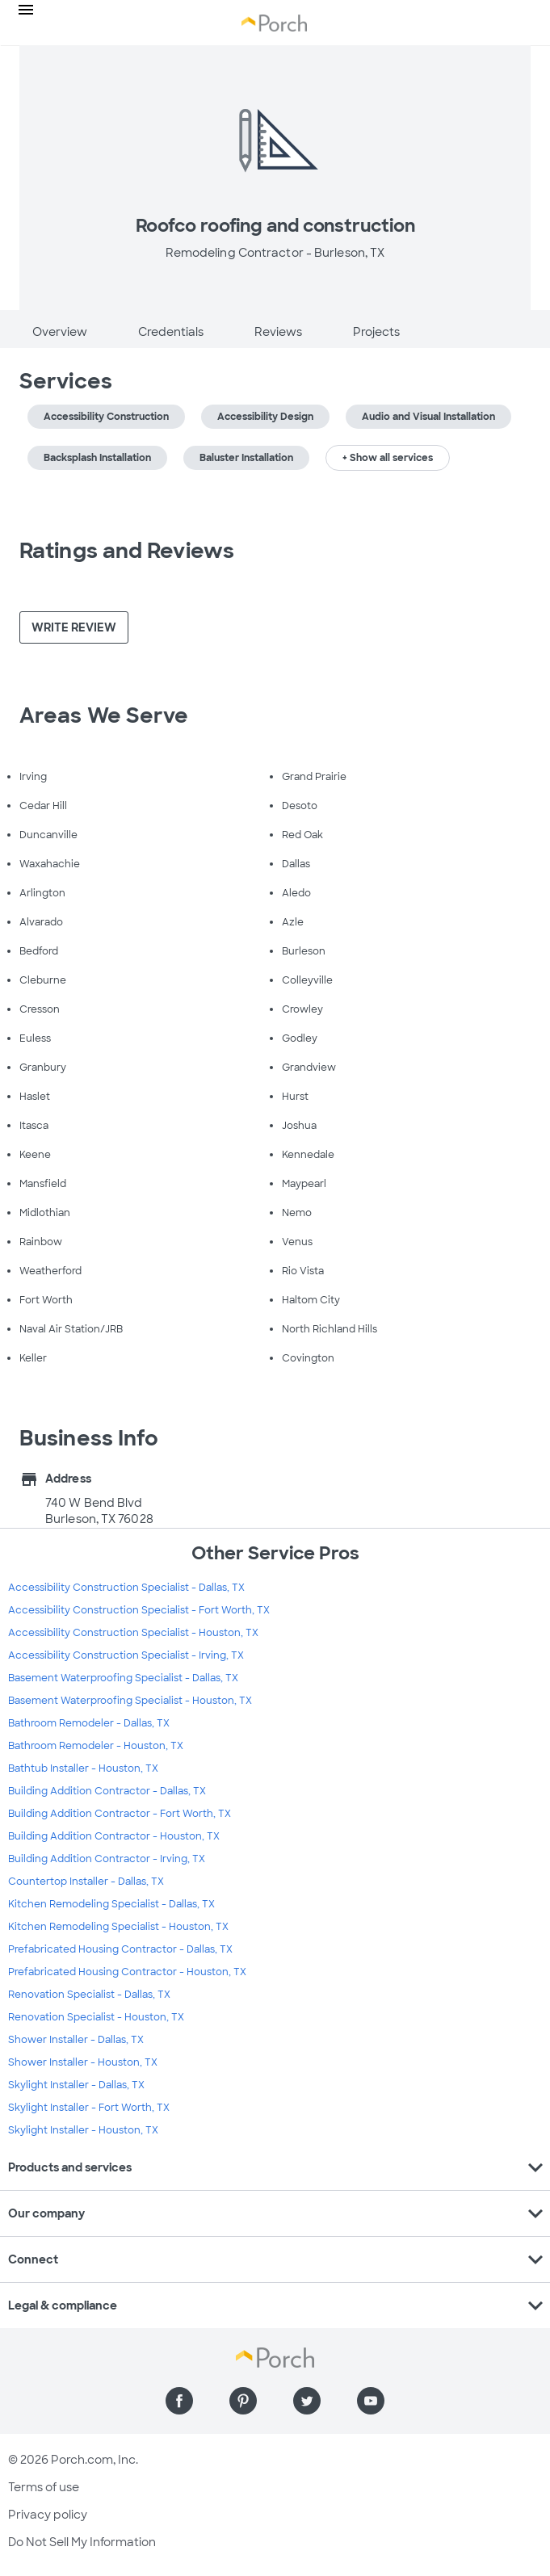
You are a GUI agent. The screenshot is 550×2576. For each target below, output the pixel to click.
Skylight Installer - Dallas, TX (76, 2085)
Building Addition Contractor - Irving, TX (106, 1858)
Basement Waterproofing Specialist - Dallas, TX (123, 1678)
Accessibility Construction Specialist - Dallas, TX (126, 1587)
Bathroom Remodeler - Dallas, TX (89, 1723)
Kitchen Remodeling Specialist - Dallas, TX (111, 1904)
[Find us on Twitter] (307, 2400)
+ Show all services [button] (387, 457)
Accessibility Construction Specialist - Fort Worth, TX (139, 1610)
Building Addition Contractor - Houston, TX (114, 1836)
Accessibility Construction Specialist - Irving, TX (126, 1655)
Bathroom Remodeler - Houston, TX (95, 1745)
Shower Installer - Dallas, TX (76, 2039)
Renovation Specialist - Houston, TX (96, 2017)
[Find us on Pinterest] (243, 2400)
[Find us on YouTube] (370, 2400)
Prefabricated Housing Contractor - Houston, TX (127, 1972)
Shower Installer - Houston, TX (82, 2062)
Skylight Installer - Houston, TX (83, 2130)
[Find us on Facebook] (179, 2400)
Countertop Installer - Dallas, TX (86, 1881)
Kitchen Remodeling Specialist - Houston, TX (118, 1926)
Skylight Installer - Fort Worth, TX (89, 2107)
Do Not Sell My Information (82, 2542)
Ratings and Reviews (126, 550)
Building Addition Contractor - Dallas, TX (107, 1791)
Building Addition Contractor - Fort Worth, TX (119, 1813)
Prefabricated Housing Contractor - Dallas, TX (120, 1949)
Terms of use (43, 2487)
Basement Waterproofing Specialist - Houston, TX (130, 1700)
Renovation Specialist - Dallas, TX (89, 1994)
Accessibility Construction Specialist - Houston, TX (133, 1632)
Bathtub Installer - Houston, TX (83, 1768)
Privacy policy (47, 2514)
